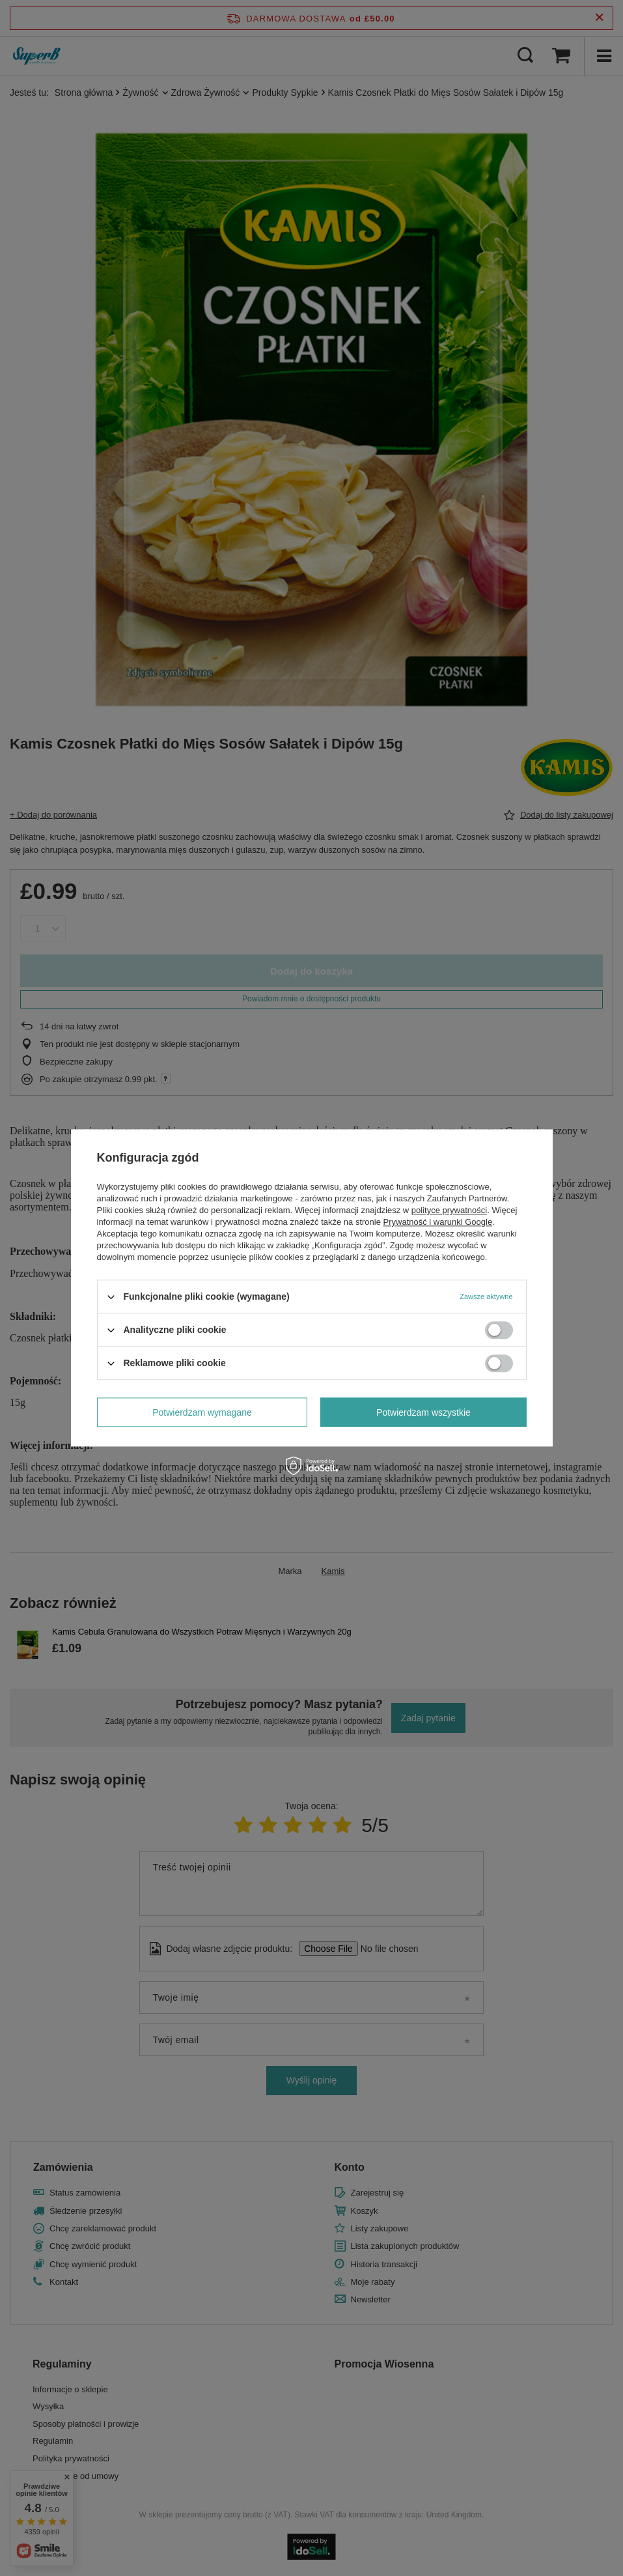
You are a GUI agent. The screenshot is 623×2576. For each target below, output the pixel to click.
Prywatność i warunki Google (438, 1222)
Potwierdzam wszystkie (423, 1412)
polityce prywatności (449, 1210)
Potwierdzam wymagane (202, 1412)
